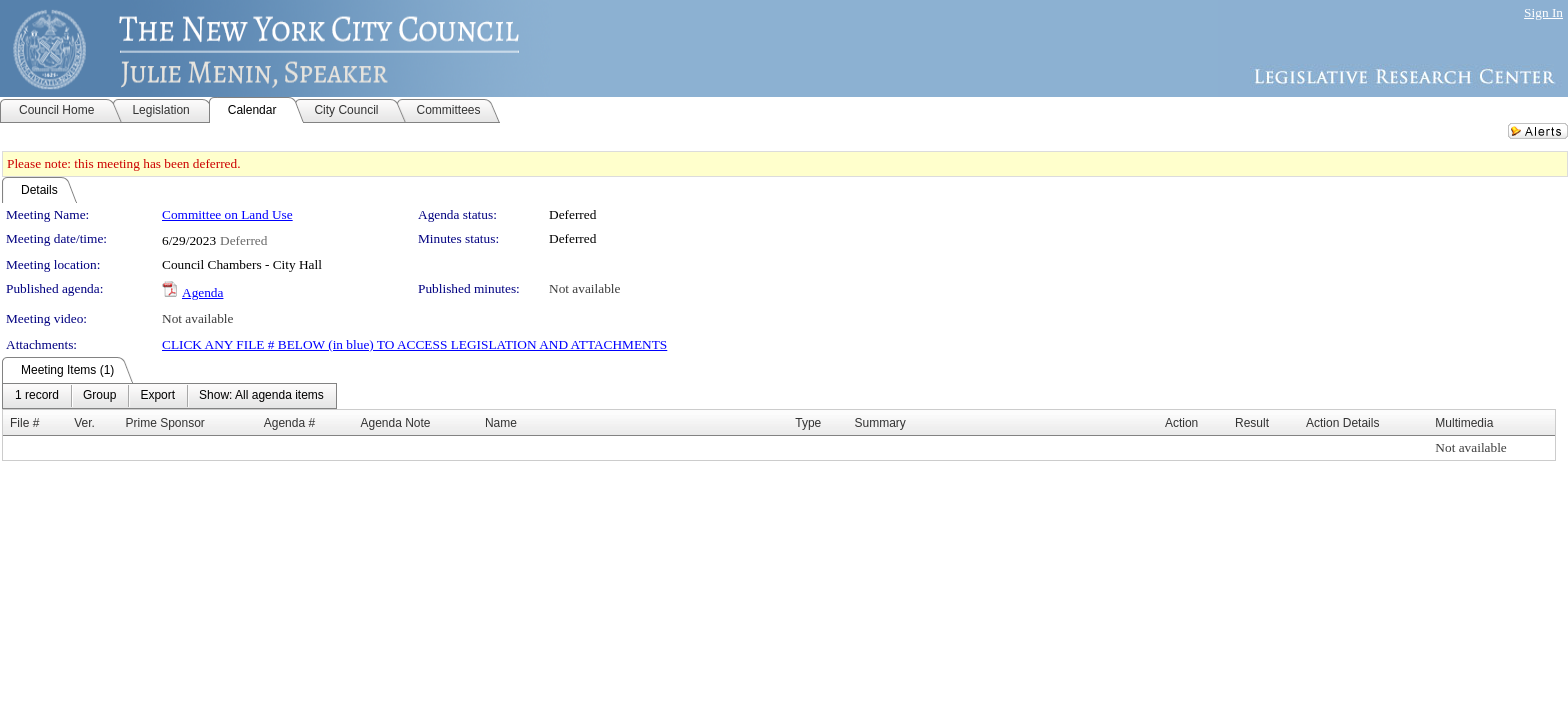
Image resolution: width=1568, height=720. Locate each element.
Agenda (202, 292)
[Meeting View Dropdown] (261, 396)
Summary (880, 423)
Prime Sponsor (165, 423)
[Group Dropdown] (99, 396)
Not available (584, 288)
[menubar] (169, 396)
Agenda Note (395, 423)
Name (501, 423)
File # (24, 423)
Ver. (84, 423)
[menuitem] (37, 396)
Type (808, 423)
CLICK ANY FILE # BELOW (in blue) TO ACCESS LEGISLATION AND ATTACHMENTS (414, 344)
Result (1252, 423)
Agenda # (289, 423)
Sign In (1543, 12)
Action (1181, 423)
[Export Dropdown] (157, 396)
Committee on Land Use (227, 214)
